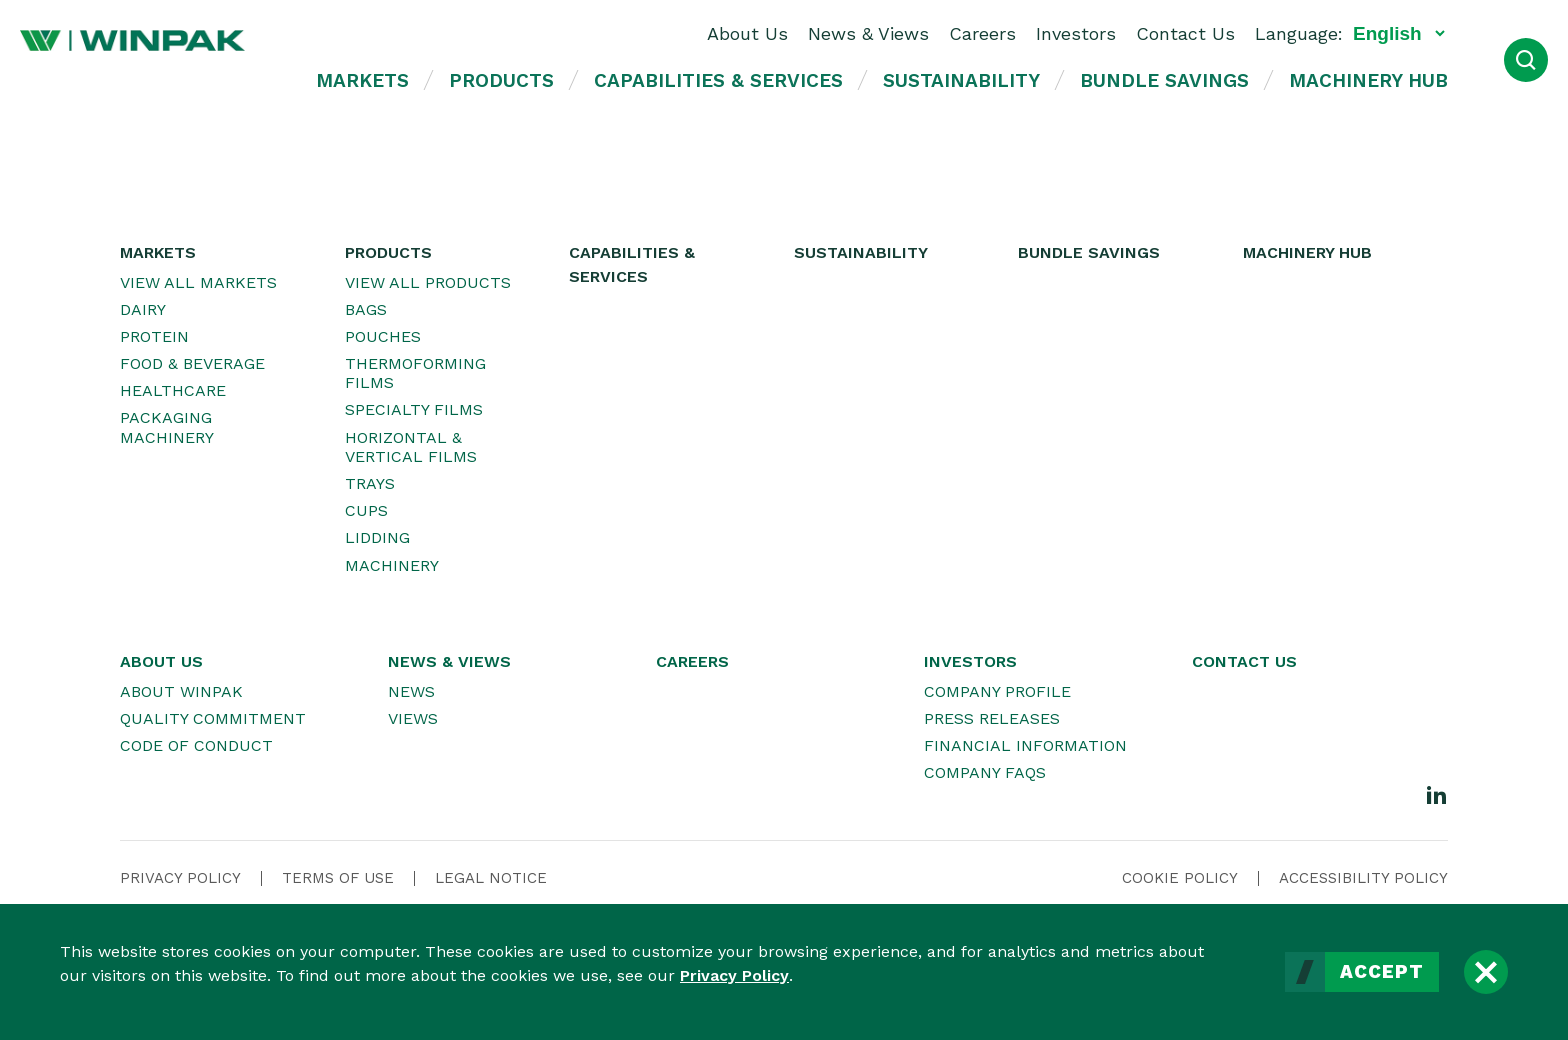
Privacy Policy (734, 975)
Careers (982, 33)
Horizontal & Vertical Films (411, 447)
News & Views (868, 33)
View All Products (428, 282)
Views (413, 718)
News (411, 691)
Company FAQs (985, 772)
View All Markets (198, 282)
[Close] (1486, 972)
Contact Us (1185, 33)
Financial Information (1025, 745)
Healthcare (173, 390)
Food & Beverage (192, 363)
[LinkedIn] (1437, 794)
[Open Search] (1526, 60)
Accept (1382, 972)
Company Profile (997, 691)
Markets (362, 80)
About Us (747, 33)
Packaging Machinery (167, 427)
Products (501, 80)
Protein (154, 336)
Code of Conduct (196, 745)
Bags (366, 309)
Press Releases (992, 718)
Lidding (377, 537)
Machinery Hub (1368, 80)
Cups (366, 510)
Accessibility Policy (1363, 878)
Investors (1076, 33)
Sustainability (961, 80)
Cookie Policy (1180, 878)
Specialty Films (414, 409)
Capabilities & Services (718, 80)
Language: (1299, 33)
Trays (370, 483)
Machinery (392, 565)
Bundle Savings (1164, 80)
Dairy (143, 309)
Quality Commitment (213, 718)
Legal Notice (491, 878)
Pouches (383, 336)
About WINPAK (181, 691)
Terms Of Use (338, 878)
